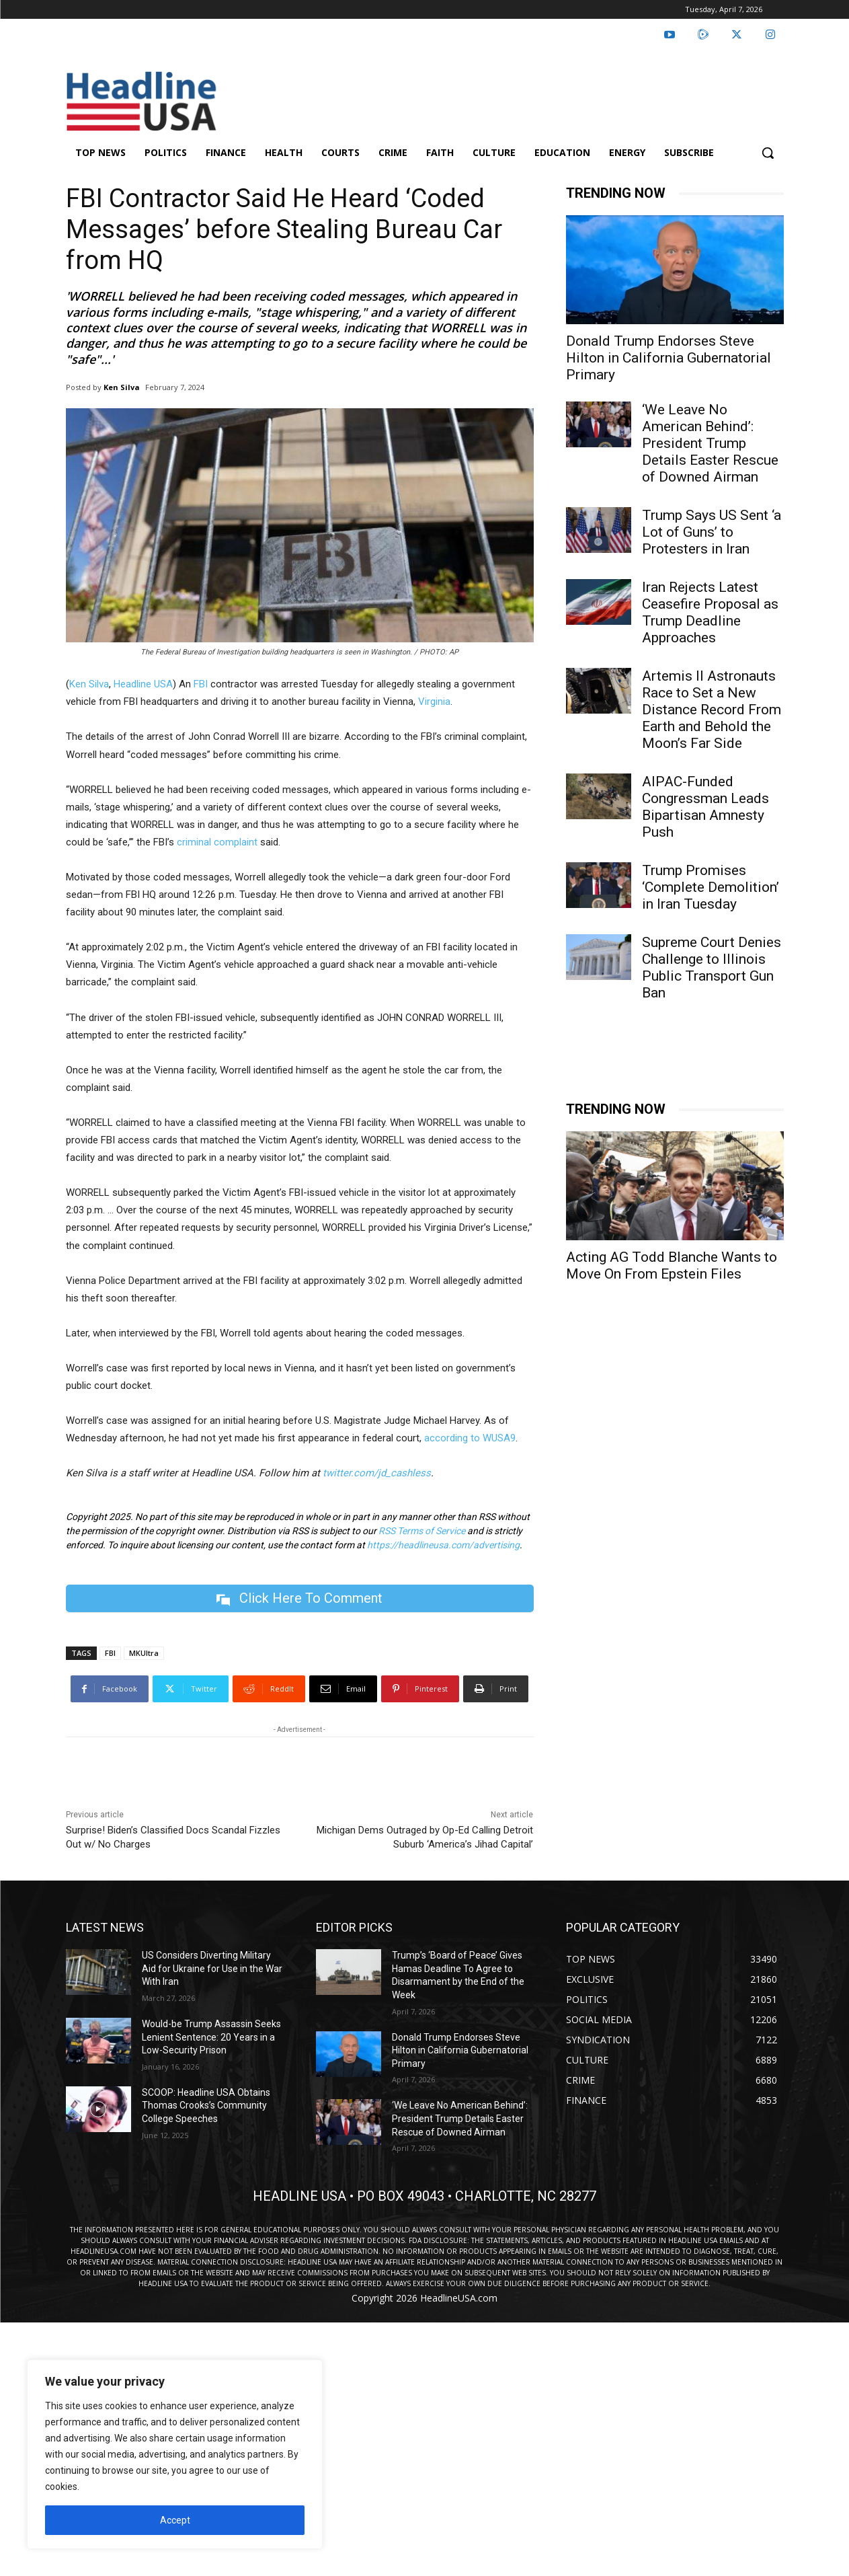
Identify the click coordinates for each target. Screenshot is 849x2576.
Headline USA (143, 684)
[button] (768, 153)
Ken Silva (122, 387)
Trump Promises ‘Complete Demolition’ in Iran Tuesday (710, 887)
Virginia (434, 701)
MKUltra (144, 1653)
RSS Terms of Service (421, 1530)
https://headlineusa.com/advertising (443, 1545)
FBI (201, 684)
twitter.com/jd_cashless (377, 1473)
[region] (175, 2454)
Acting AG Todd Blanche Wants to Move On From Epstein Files (671, 1265)
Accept (175, 2520)
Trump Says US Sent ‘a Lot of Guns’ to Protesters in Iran (711, 532)
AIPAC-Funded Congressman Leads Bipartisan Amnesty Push (705, 806)
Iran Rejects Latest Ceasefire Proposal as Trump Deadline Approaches (710, 612)
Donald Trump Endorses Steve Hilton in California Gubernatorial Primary (668, 358)
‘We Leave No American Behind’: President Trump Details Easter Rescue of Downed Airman (710, 443)
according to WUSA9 (470, 1438)
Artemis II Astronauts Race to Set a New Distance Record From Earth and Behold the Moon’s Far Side (711, 709)
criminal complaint (217, 842)
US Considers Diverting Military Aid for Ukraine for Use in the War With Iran (212, 1968)
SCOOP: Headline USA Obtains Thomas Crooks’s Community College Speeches (206, 2105)
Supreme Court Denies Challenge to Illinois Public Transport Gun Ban (711, 967)
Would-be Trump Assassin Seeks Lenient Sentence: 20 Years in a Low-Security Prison (211, 2036)
